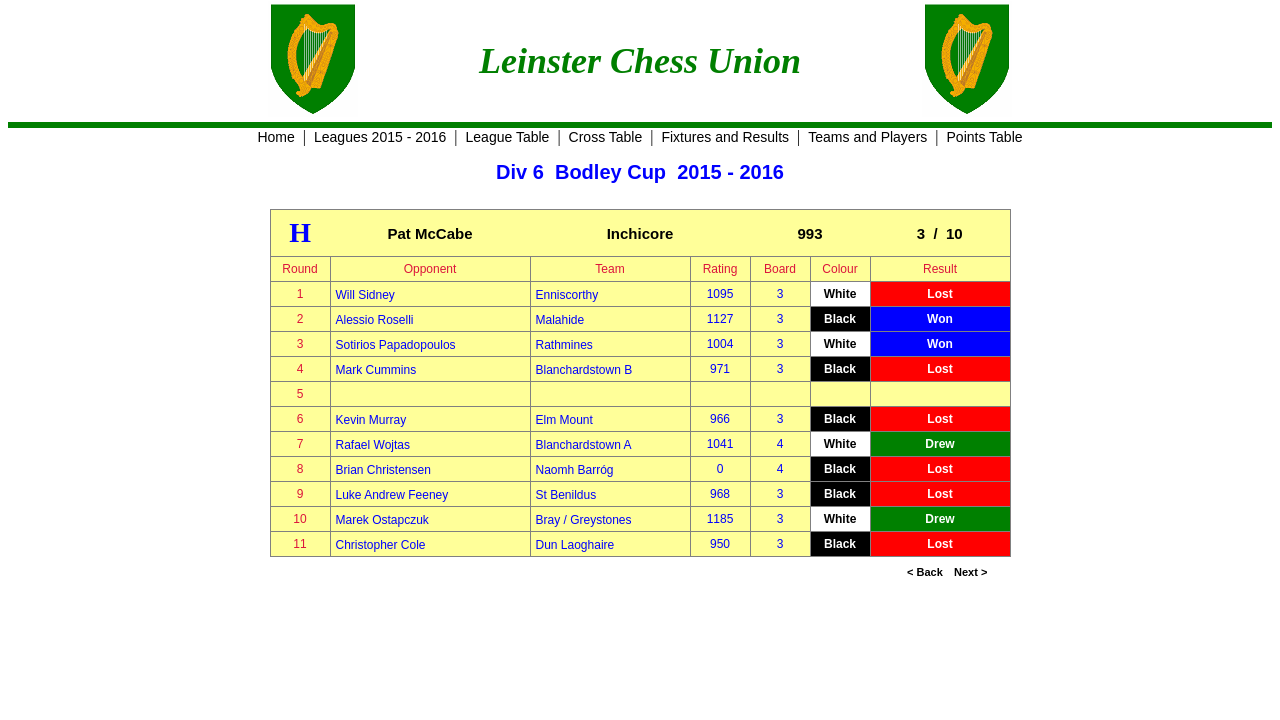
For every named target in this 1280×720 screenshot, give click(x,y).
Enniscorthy (567, 295)
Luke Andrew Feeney (392, 495)
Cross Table (606, 137)
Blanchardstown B (584, 370)
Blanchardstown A (584, 445)
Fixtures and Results (725, 137)
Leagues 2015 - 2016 (380, 137)
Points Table (985, 137)
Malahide (560, 320)
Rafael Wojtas (373, 445)
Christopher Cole (381, 545)
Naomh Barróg (575, 470)
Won (940, 319)
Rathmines (564, 345)
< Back (925, 572)
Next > (970, 572)
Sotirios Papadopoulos (396, 345)
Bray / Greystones (584, 520)
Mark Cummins (376, 370)
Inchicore (640, 233)
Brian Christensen (383, 470)
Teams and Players (867, 137)
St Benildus (566, 495)
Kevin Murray (371, 420)
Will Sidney (365, 295)
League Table (508, 137)
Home (275, 137)
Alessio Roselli (375, 320)
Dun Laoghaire (575, 545)
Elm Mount (564, 420)
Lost (939, 294)
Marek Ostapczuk (382, 520)
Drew (939, 444)
